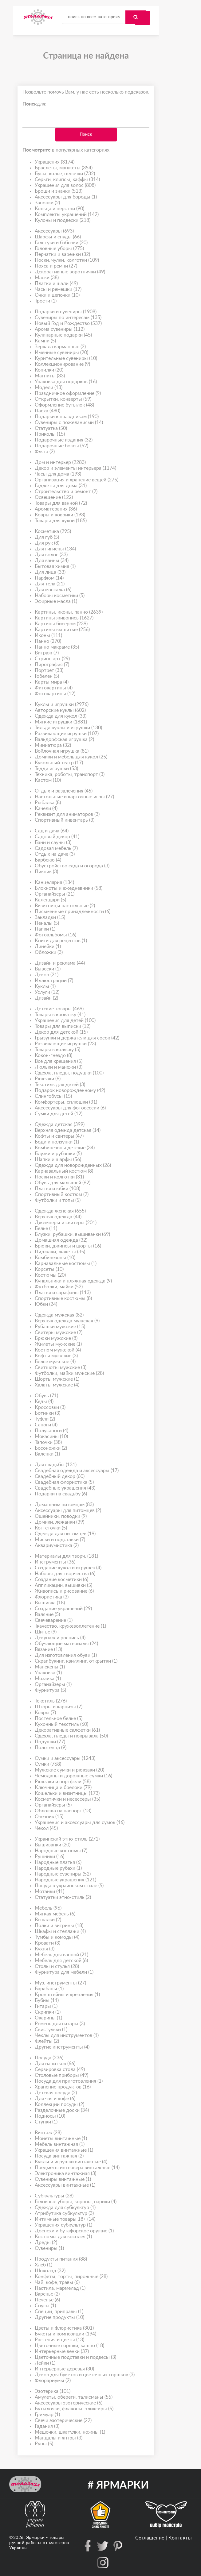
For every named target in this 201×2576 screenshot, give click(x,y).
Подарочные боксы (61, 446)
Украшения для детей (65, 1021)
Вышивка (50, 1603)
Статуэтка (51, 428)
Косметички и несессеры (67, 1799)
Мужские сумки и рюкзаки (69, 1770)
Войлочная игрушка (62, 751)
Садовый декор (57, 837)
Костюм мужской (58, 1350)
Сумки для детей (58, 1114)
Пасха (47, 411)
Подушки (50, 1742)
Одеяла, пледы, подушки (69, 1073)
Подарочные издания (64, 440)
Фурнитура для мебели (64, 1972)
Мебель (48, 1908)
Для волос (51, 555)
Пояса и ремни (56, 266)
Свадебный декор (60, 1476)
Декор (46, 975)
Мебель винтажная (60, 2144)
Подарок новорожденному (70, 1090)
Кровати (47, 1943)
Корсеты (49, 1269)
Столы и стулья (57, 1966)
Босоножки (51, 1448)
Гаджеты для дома (61, 486)
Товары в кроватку (60, 1015)
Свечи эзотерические (63, 2421)
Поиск (86, 134)
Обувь (46, 1396)
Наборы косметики (60, 596)
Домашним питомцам (64, 1505)
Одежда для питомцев (65, 1534)
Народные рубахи (58, 1868)
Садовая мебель (56, 848)
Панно (48, 641)
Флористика (52, 1597)
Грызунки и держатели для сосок (77, 1038)
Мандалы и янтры (58, 2438)
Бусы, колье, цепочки (65, 174)
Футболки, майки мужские (69, 1373)
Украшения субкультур (63, 2225)
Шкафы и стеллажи (60, 1931)
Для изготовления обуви (66, 1655)
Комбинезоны (55, 1258)
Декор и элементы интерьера (75, 468)
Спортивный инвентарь (64, 820)
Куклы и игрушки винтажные (71, 2162)
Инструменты (55, 1562)
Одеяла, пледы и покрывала (71, 1736)
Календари (50, 900)
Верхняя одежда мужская (67, 1321)
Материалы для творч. (66, 1556)
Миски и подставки (60, 1540)
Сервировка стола (60, 2070)
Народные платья (58, 1862)
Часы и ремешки (58, 289)
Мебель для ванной (61, 1955)
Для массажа (53, 590)
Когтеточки (51, 1528)
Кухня (44, 1949)
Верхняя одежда (58, 1217)
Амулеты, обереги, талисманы (73, 2397)
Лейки (45, 2363)
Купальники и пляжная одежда (73, 1281)
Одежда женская (60, 1211)
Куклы (45, 986)
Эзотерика (52, 2391)
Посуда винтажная (59, 2156)
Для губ (47, 537)
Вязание (48, 1649)
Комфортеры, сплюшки (66, 1102)
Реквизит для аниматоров (67, 814)
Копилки (49, 370)
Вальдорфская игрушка (64, 739)
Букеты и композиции (65, 2334)
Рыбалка (48, 803)
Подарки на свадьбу (61, 1494)
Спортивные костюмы (63, 1298)
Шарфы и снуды (58, 237)
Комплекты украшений (67, 215)
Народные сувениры (63, 1874)
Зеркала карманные (60, 347)
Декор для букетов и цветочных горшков (85, 2375)
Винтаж (48, 2133)
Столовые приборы (61, 2075)
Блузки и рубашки (58, 1154)
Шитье (46, 1632)
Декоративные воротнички (70, 272)
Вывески (48, 969)
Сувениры (49, 2248)
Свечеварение (54, 1620)
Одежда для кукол (60, 716)
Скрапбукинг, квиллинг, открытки (76, 1661)
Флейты (47, 2041)
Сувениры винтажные (63, 2179)
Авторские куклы (60, 710)
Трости (46, 301)
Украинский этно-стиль (67, 1839)
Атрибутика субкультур (64, 2213)
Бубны (47, 2000)
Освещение (54, 497)
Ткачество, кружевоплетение (70, 1626)
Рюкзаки (48, 1079)
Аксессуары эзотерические (68, 2403)
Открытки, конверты (63, 399)
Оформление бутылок (64, 405)
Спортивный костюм (62, 1194)
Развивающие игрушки (67, 734)
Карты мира (52, 682)
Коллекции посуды (59, 2104)
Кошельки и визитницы (67, 1793)
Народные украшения (65, 1880)
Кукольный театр (59, 763)
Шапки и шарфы (58, 1160)
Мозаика (48, 1679)
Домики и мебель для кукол (71, 757)
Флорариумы (53, 2381)
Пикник (46, 872)
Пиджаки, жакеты (60, 1252)
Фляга (45, 452)
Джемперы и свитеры (66, 1223)
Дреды (46, 2243)
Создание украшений (63, 1609)
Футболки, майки (59, 1287)
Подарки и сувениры (66, 312)
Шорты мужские (57, 1379)
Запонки (47, 203)
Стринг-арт (52, 659)
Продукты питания (61, 2259)
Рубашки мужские (60, 1327)
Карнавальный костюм (64, 1171)
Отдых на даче (55, 854)
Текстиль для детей (60, 1085)
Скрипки (48, 2012)
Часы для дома (58, 474)
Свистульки (51, 2030)
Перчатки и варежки (62, 254)
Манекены (50, 1667)
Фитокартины (54, 688)
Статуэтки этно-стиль (63, 1897)
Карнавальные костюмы (66, 1264)
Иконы (48, 635)
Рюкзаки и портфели (63, 1782)
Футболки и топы (58, 1200)
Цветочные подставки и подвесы (75, 2357)
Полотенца (50, 1748)
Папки (45, 929)
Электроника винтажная (65, 2174)
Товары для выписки (62, 1026)
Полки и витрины (59, 1926)
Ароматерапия (56, 509)
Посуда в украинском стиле (69, 1886)
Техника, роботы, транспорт (69, 774)
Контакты (180, 2538)
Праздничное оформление (68, 393)
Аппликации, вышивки (63, 1585)
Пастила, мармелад (60, 2288)
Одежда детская (60, 1125)
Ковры (45, 1713)
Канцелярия (54, 882)
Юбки (46, 1304)
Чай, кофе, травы (57, 2282)
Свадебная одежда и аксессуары (77, 1471)
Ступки (46, 2122)
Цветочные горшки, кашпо (69, 2346)
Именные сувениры (61, 353)
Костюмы (50, 1275)
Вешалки (48, 1920)
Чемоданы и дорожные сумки (73, 1776)
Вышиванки (52, 1845)
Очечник (49, 1817)
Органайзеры (54, 894)
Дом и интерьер (60, 462)
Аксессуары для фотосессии (70, 1108)
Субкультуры (54, 2196)
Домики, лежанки (59, 1522)
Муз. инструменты (60, 1983)
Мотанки (49, 1892)
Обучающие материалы (66, 1644)
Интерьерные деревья (64, 2369)
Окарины (48, 2018)
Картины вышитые (62, 630)
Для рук (47, 543)
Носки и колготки (59, 1177)
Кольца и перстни (59, 209)
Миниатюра (53, 745)
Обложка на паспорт (63, 1811)
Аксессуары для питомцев (68, 1511)
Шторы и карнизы (58, 1707)
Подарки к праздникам (67, 417)
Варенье (47, 2294)
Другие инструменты (62, 2047)
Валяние (47, 1615)
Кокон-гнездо (53, 1056)
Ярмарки (35, 2538)
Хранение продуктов (63, 2087)
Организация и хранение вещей (76, 480)
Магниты (50, 376)
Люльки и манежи (58, 1067)
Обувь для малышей (62, 1183)
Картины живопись (64, 618)
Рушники (49, 1857)
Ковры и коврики (60, 515)
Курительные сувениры (66, 358)
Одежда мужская (59, 1315)
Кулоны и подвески (62, 220)
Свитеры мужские (58, 1333)
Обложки (49, 952)
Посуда (49, 2058)
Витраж (47, 653)
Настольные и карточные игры (74, 797)
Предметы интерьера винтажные (77, 2168)
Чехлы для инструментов (67, 2035)
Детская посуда (56, 2093)
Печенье (47, 2300)
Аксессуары (54, 231)
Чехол (46, 1828)
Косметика (53, 531)
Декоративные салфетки (67, 1730)
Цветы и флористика (64, 2328)
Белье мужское (55, 1362)
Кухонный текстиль (61, 1724)
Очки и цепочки (57, 295)
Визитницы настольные (65, 906)
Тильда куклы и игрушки (68, 728)
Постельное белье (58, 1719)
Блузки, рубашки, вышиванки (72, 1234)
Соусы (45, 2306)
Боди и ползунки (57, 1142)
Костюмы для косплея (63, 2237)
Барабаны (49, 1989)
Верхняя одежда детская (67, 1130)
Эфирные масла (56, 601)
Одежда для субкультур (65, 2208)
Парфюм (49, 578)
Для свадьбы (56, 1465)
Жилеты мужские (58, 1344)
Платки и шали (56, 284)
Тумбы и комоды (57, 1937)
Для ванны (52, 561)
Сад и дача (52, 831)
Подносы (50, 2116)
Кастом (48, 780)
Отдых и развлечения (64, 791)
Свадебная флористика (64, 1482)
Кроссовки (50, 1407)
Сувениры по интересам (68, 318)
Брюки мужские (56, 1338)
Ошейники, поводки (61, 1516)
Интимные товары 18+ (65, 2219)
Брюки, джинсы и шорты (68, 1246)
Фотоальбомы (55, 935)
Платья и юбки (57, 1189)
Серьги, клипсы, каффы (67, 180)
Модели (48, 388)
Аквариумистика (57, 1545)
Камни (45, 341)
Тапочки (48, 1442)
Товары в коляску (57, 1050)
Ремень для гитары (60, 2024)
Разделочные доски (62, 2110)
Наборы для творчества (65, 1574)
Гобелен (47, 676)
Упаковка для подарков (66, 382)
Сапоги (46, 1425)
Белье (46, 1229)
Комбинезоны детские (65, 1148)
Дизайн (46, 998)
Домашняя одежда (61, 1240)
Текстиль (51, 1701)
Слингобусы (53, 1096)
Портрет (49, 670)
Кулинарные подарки (63, 335)
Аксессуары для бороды (66, 197)
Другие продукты (59, 2317)
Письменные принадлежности (72, 912)
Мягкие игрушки (61, 722)
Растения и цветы (59, 2340)
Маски (47, 278)
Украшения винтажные (64, 2150)
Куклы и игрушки (62, 705)
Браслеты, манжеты (64, 168)
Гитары (46, 2006)
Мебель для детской (61, 1961)
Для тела (50, 584)
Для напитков (55, 2064)
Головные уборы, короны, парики (75, 2202)
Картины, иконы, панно (69, 612)
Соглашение (149, 2538)
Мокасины (51, 1437)
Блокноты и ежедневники (68, 888)
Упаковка (48, 1673)
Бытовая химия (55, 566)
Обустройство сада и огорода (72, 866)
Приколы (50, 434)
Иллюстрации (54, 981)
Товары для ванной (61, 503)
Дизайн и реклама (60, 963)
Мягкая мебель (55, 1914)
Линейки (48, 947)
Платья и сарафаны (63, 1293)
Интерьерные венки (62, 2351)
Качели (46, 809)
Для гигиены (55, 549)
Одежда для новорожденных (73, 1165)
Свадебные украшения (65, 1488)
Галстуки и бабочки (61, 243)
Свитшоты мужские (60, 1368)
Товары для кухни (61, 521)
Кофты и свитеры (59, 1136)
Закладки (50, 917)
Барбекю (48, 860)
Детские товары (59, 1009)
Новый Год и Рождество (68, 323)
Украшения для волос (65, 185)
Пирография (52, 665)
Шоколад (50, 2271)
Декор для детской (61, 1032)
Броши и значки (58, 191)
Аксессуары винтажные (65, 2185)
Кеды (44, 1402)
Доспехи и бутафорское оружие (74, 2231)
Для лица (50, 572)
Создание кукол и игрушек (68, 1568)
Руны (44, 2444)
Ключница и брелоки (63, 1788)
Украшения (54, 162)
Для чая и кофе (55, 2099)
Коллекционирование (62, 364)
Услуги (47, 992)
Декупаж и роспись (60, 1638)
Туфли (45, 1419)
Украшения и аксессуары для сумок (79, 1823)
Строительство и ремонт (66, 492)
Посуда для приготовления (69, 2081)
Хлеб (43, 2265)
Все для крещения (58, 1061)
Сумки (48, 1764)
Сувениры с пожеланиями (69, 423)
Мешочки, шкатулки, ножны (70, 2432)
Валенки (47, 1454)
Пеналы (47, 923)
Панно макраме (57, 647)
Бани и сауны (53, 843)
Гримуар (47, 2415)
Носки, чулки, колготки (67, 260)
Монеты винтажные (61, 2139)
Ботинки (47, 1413)
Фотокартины (55, 694)
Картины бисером (61, 624)
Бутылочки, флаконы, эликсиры (74, 2409)
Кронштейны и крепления (67, 1995)
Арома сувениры (60, 329)
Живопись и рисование (64, 1591)
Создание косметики (61, 1580)
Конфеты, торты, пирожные (71, 2277)
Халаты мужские (57, 1385)
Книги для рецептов (61, 941)
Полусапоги (51, 1431)
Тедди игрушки (56, 769)
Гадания (47, 2426)
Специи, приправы (59, 2312)
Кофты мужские (56, 1356)
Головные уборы (59, 249)
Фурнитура (50, 1690)
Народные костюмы (61, 1851)
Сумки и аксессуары (65, 1758)
